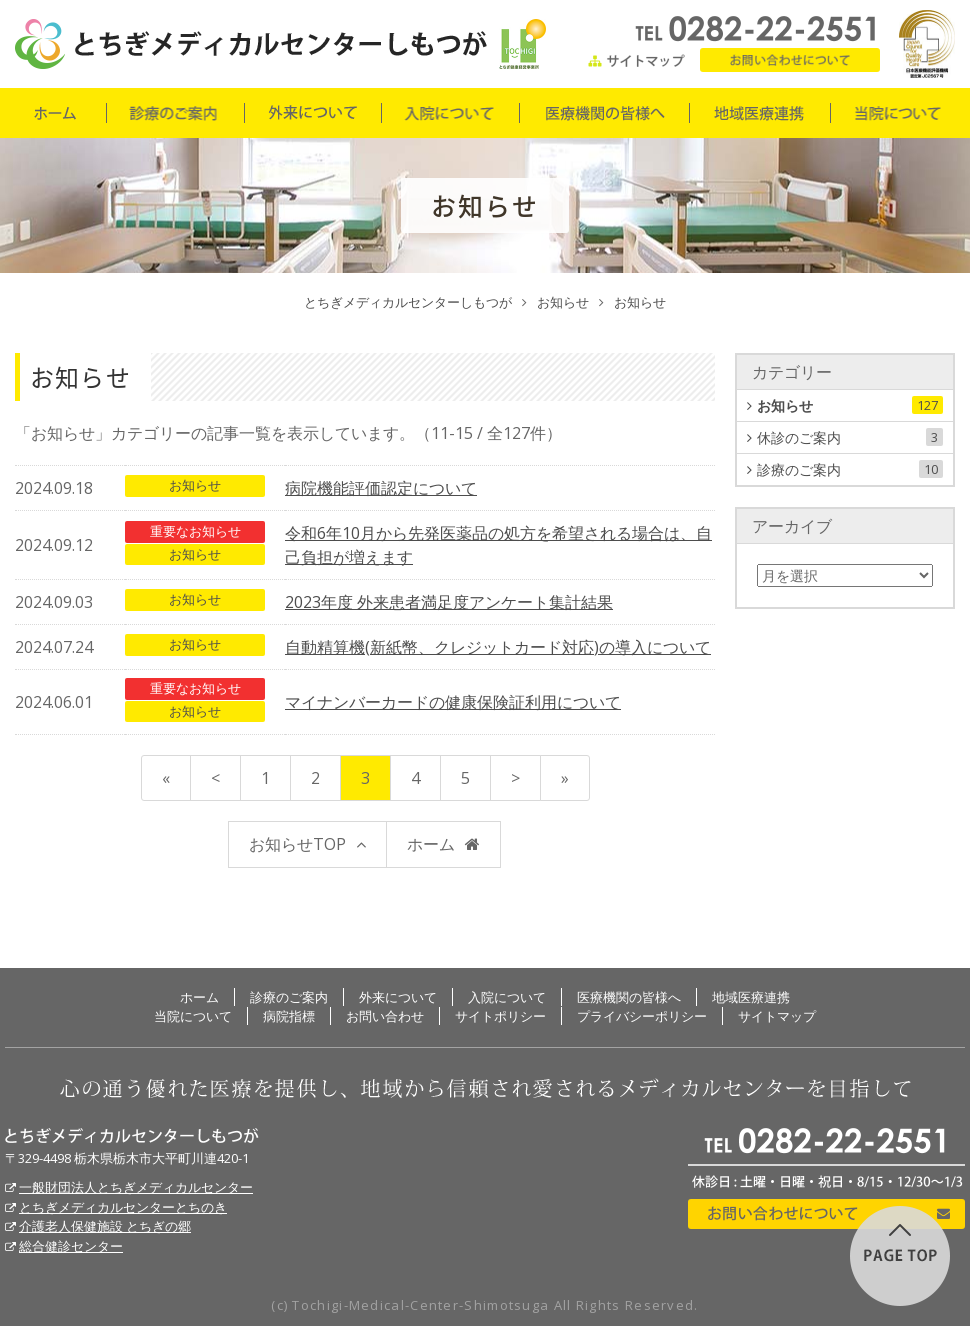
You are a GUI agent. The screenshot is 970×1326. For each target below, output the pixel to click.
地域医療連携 (759, 113)
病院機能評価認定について (381, 488)
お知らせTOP (297, 844)
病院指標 (289, 1016)
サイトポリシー (500, 1016)
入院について (449, 113)
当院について (897, 113)
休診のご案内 (850, 437)
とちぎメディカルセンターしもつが (132, 1136)
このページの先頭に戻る (900, 1256)
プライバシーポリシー (642, 1016)
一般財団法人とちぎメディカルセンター (136, 1187)
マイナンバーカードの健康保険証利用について (453, 702)
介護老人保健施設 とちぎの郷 (105, 1226)
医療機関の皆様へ (603, 113)
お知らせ (195, 485)
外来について (312, 113)
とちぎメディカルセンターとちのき (123, 1207)
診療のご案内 (174, 113)
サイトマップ (637, 60)
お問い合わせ (790, 60)
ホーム (55, 113)
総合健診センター (71, 1246)
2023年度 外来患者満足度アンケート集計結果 (449, 602)
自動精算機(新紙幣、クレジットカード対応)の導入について (498, 647)
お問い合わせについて (826, 1214)
